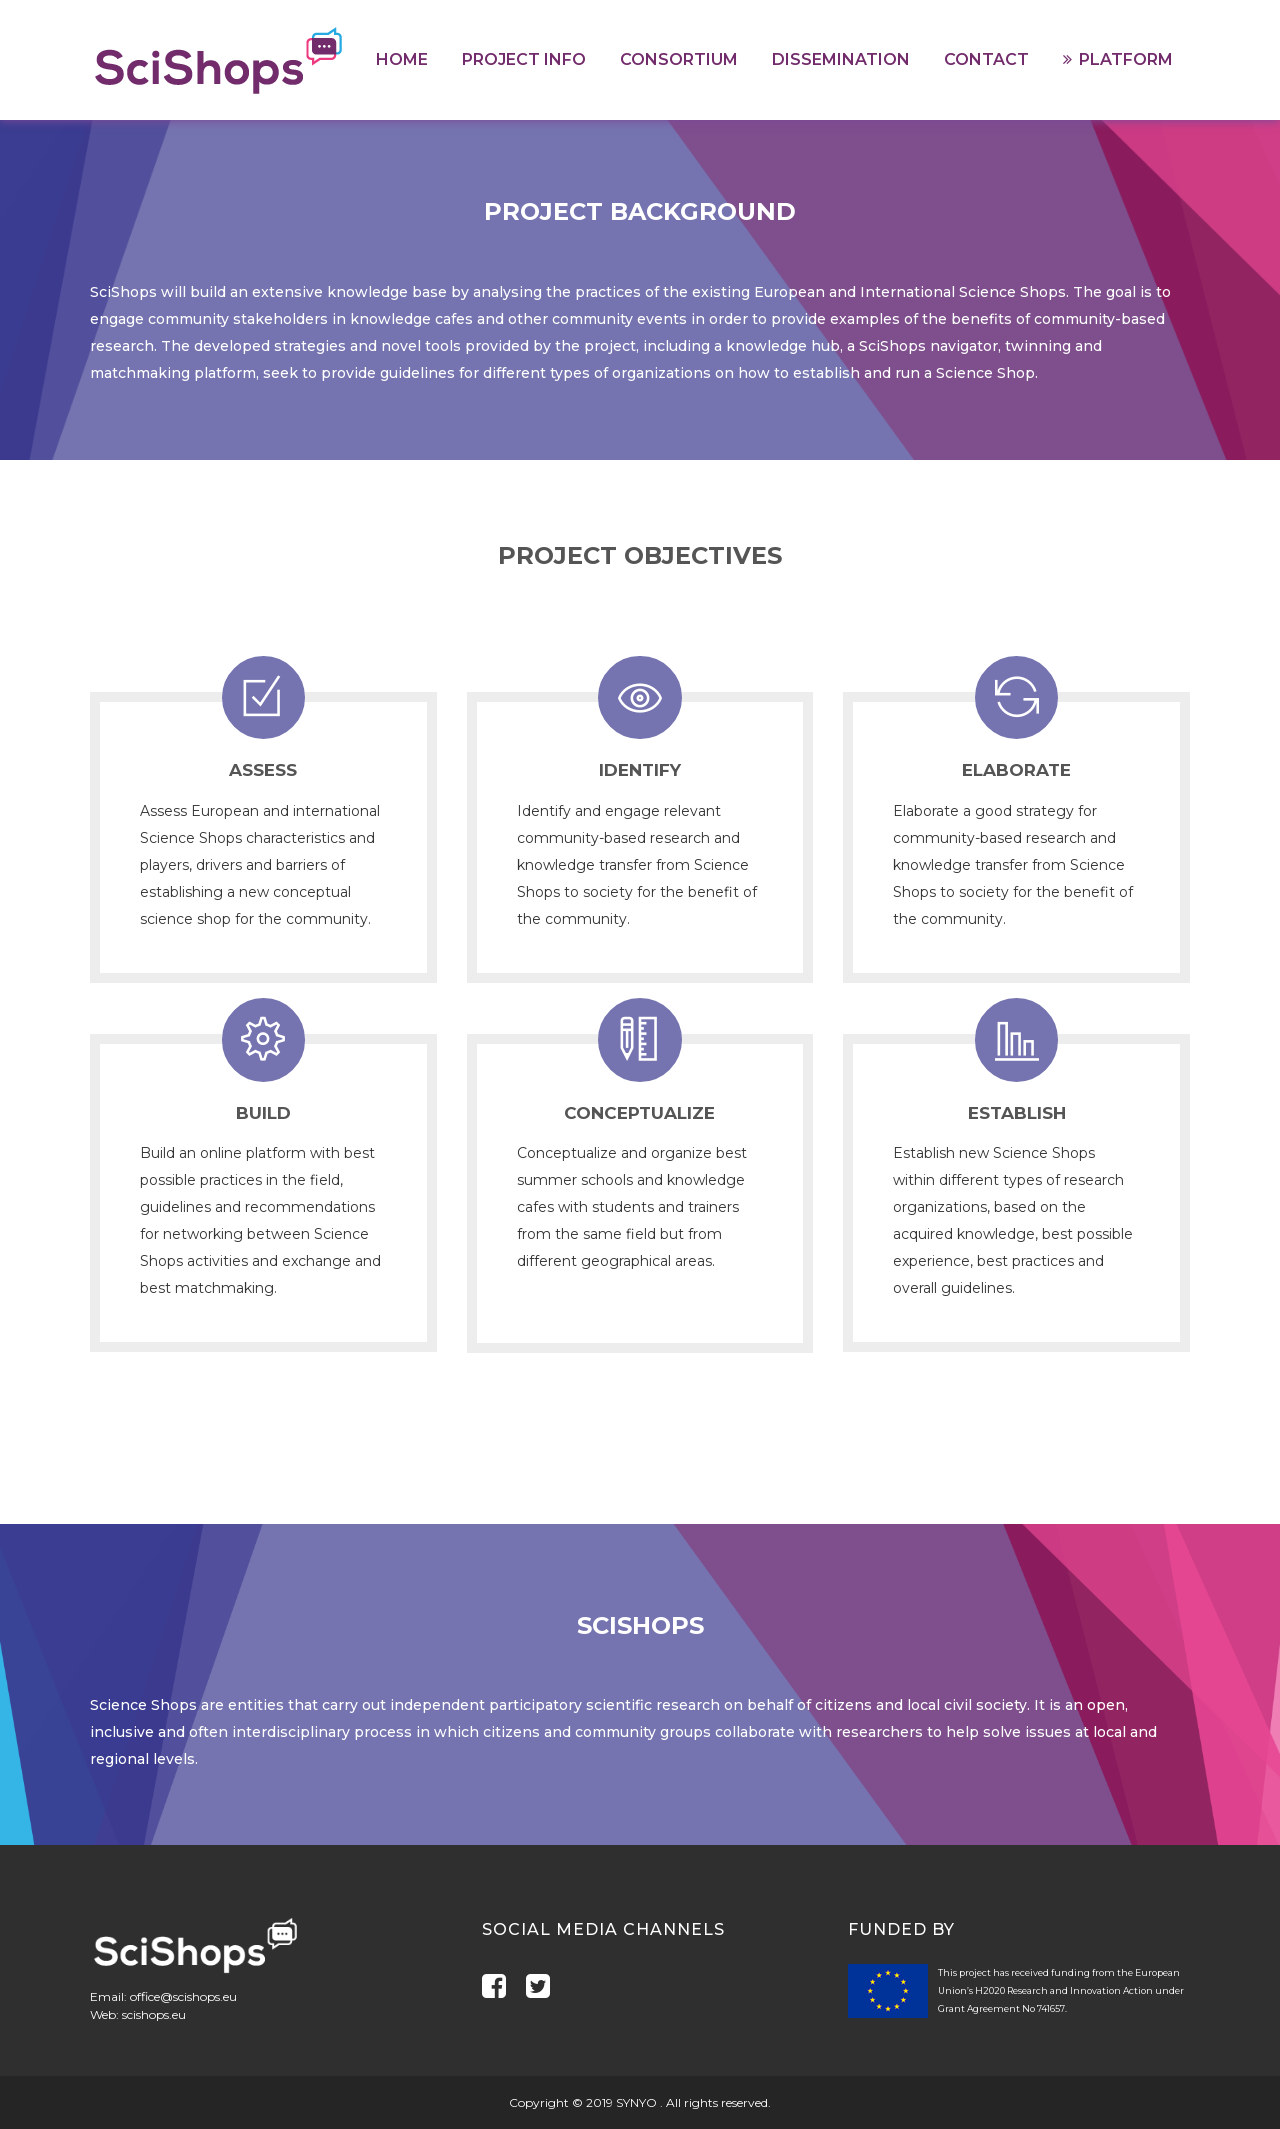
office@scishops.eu (183, 1996)
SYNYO (638, 2102)
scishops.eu (154, 2014)
